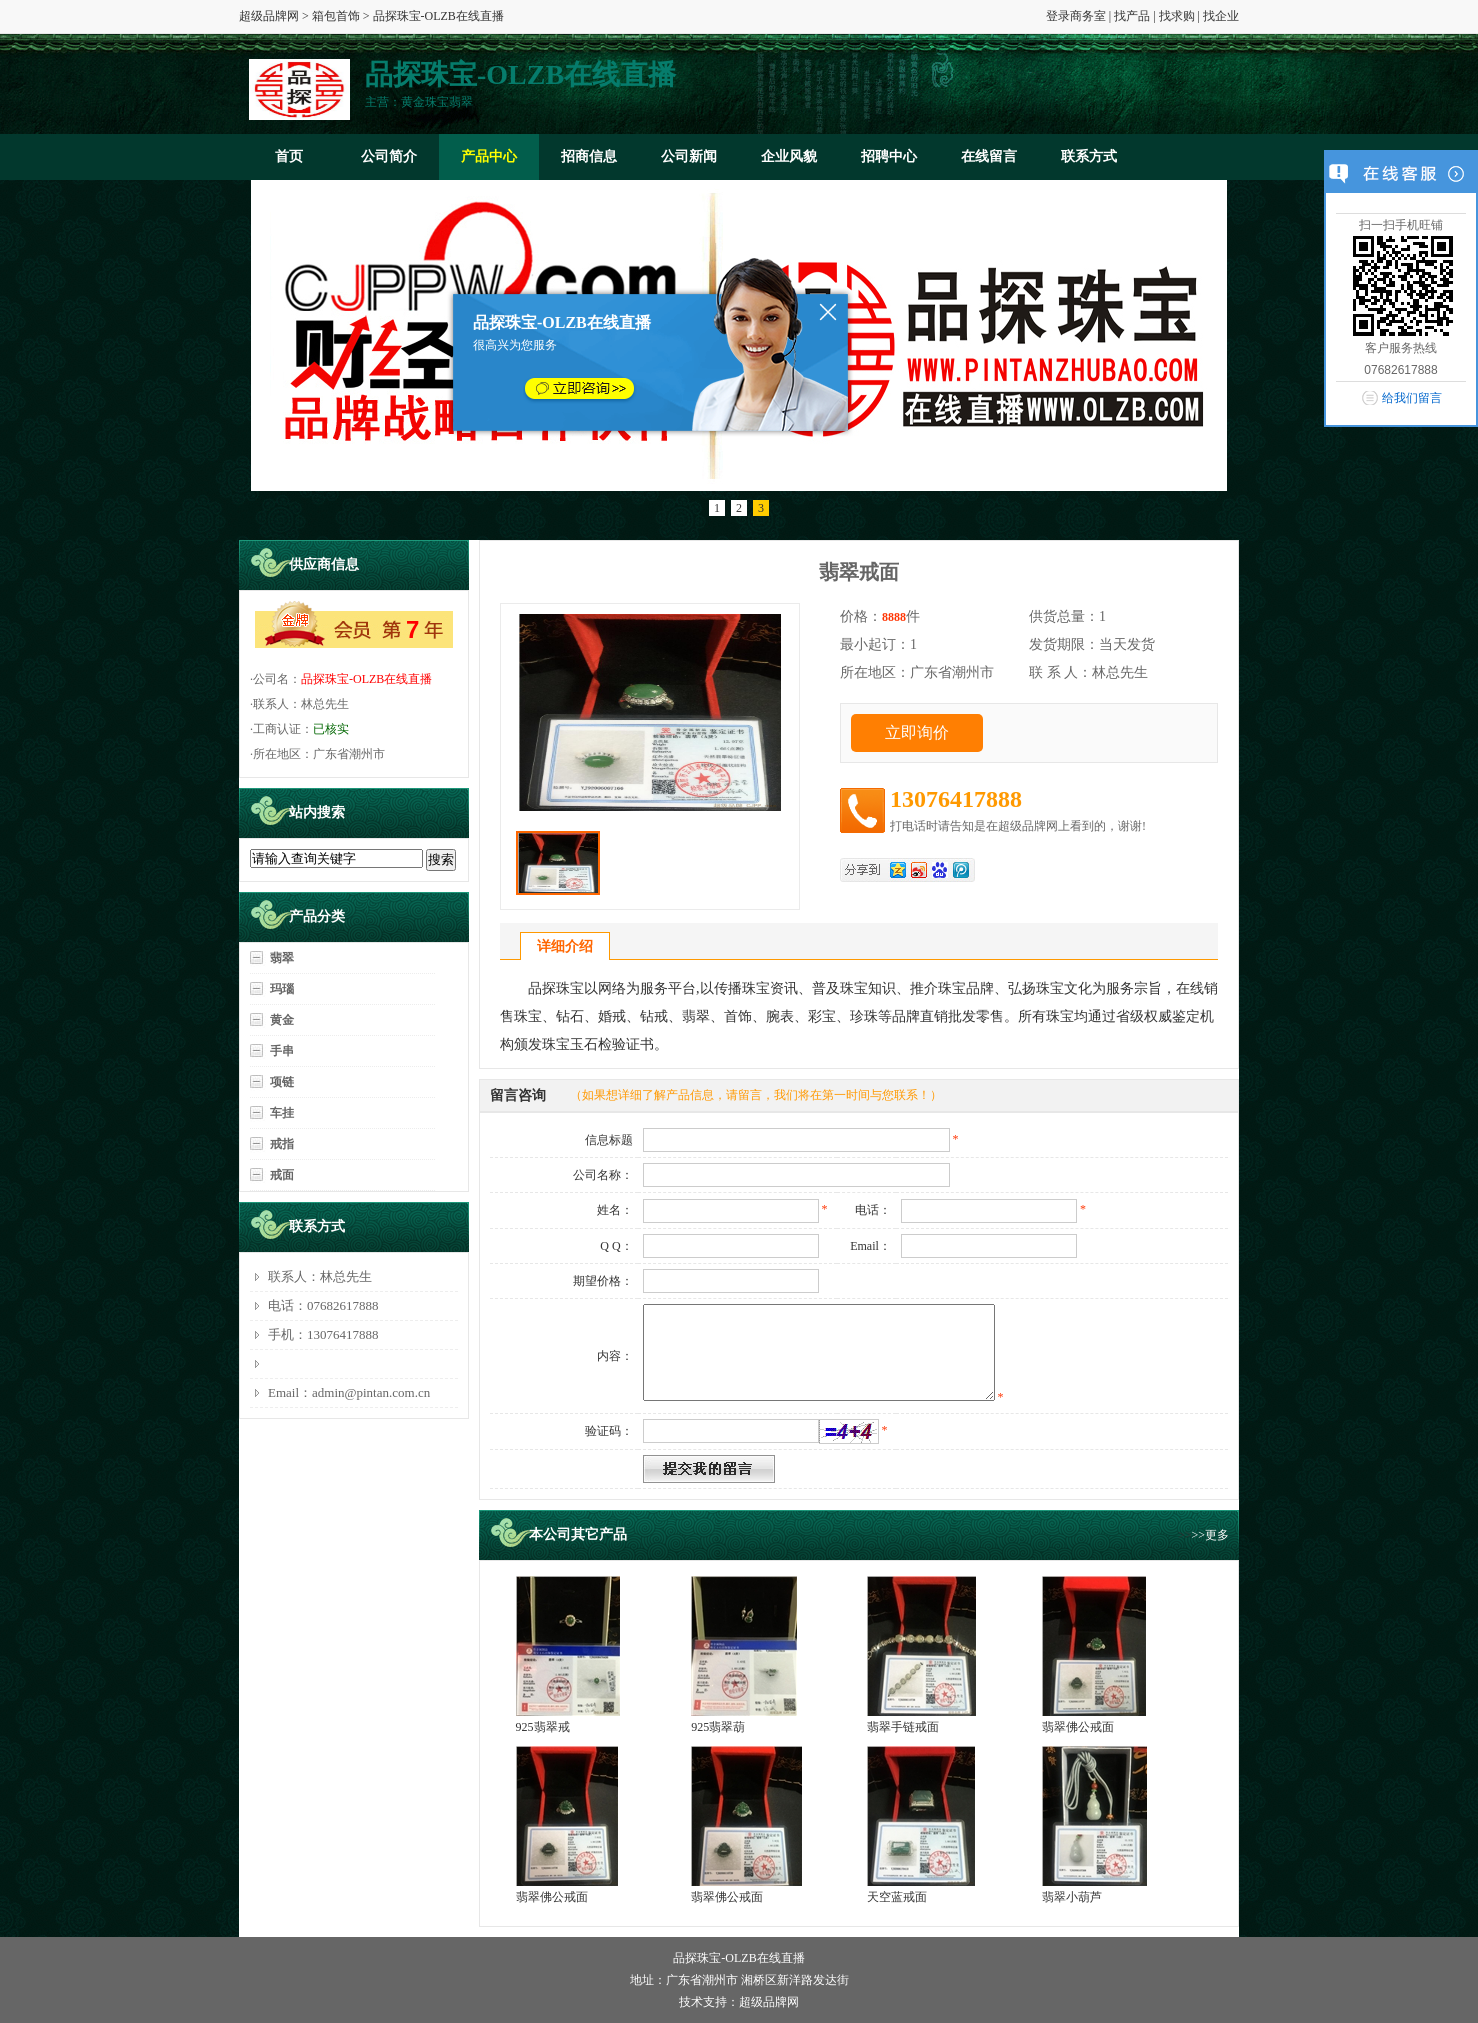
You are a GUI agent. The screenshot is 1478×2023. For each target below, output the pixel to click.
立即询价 (917, 732)
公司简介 (389, 156)
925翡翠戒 (543, 1727)
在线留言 (989, 156)
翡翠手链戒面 (903, 1727)
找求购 (1177, 16)
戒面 (282, 1175)
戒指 (282, 1144)
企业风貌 (789, 156)
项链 (282, 1082)
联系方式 (1089, 156)
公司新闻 (689, 156)
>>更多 (1210, 1535)
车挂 (282, 1113)
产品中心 (489, 156)
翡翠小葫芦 (1072, 1897)
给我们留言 (1412, 398)
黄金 (282, 1020)
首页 (289, 156)
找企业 (1221, 16)
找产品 (1132, 16)
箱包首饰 (336, 16)
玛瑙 (282, 989)
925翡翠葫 (718, 1727)
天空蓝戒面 (897, 1897)
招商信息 (589, 156)
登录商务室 (1076, 16)
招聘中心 (889, 156)
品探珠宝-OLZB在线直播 (366, 679)
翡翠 (282, 958)
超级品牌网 (269, 16)
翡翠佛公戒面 (1078, 1727)
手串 (282, 1051)
